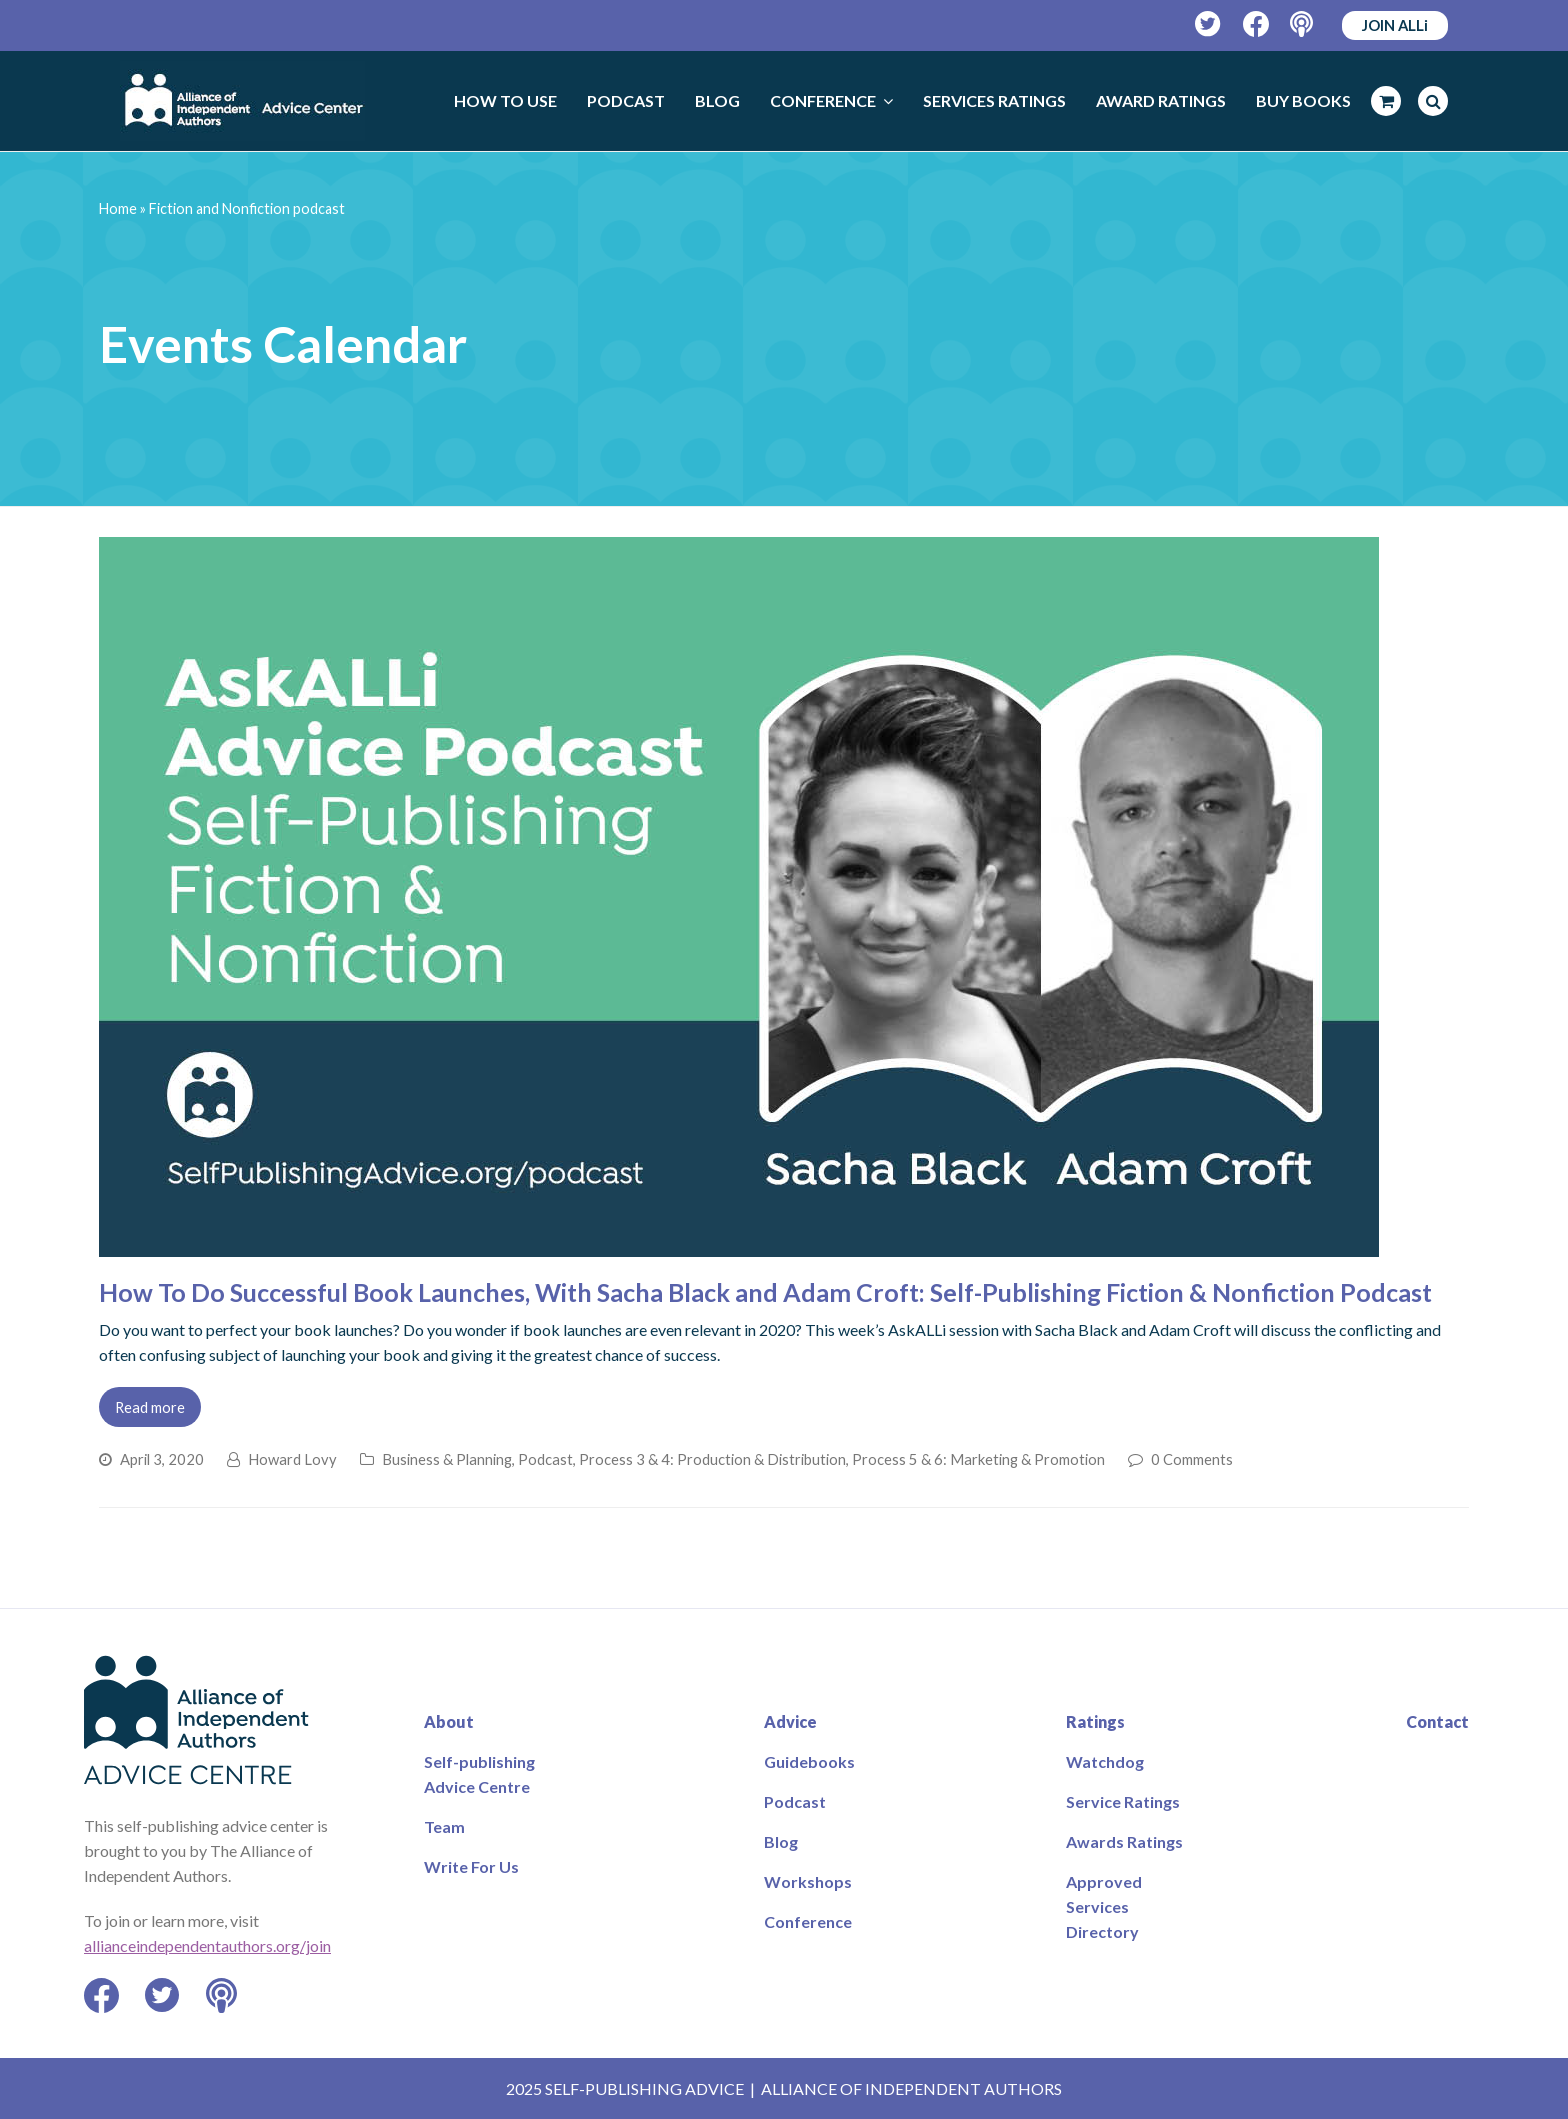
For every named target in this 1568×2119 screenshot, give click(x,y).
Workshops (808, 1881)
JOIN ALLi (1395, 25)
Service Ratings (1123, 1801)
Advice (790, 1721)
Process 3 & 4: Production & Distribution (712, 1459)
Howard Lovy (292, 1459)
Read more (150, 1407)
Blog (781, 1841)
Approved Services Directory (1104, 1906)
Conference (808, 1921)
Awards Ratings (1124, 1841)
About (449, 1721)
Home (118, 208)
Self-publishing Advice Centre (479, 1774)
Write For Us (471, 1866)
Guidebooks (809, 1761)
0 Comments (1192, 1459)
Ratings (1095, 1721)
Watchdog (1105, 1761)
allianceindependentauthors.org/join (207, 1945)
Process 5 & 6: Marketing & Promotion (978, 1459)
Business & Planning (447, 1459)
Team (444, 1826)
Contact (1437, 1721)
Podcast (545, 1459)
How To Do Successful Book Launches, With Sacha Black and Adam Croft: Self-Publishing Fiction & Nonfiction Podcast (765, 1292)
